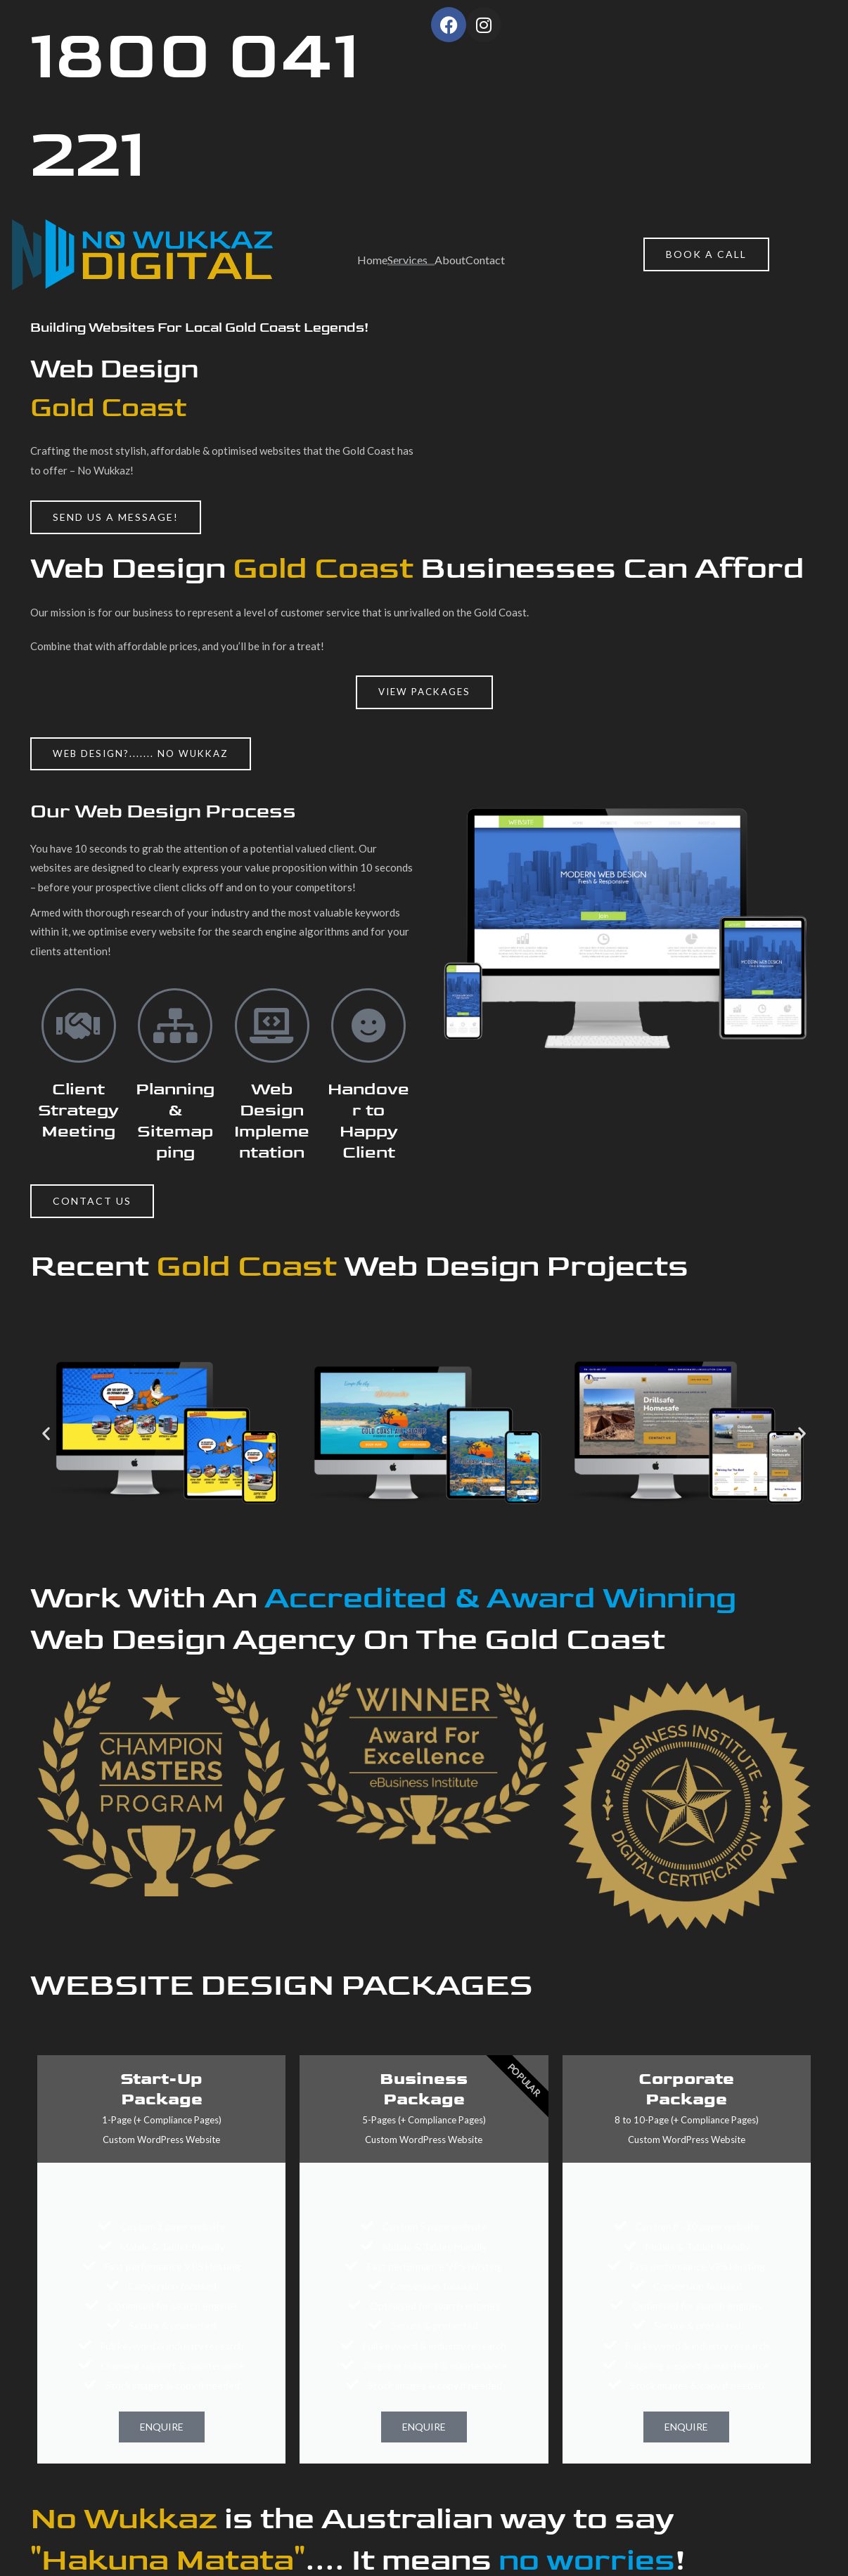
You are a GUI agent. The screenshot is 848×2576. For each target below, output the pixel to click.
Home (372, 260)
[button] (144, 754)
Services (407, 260)
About (450, 260)
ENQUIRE (162, 2428)
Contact (485, 260)
